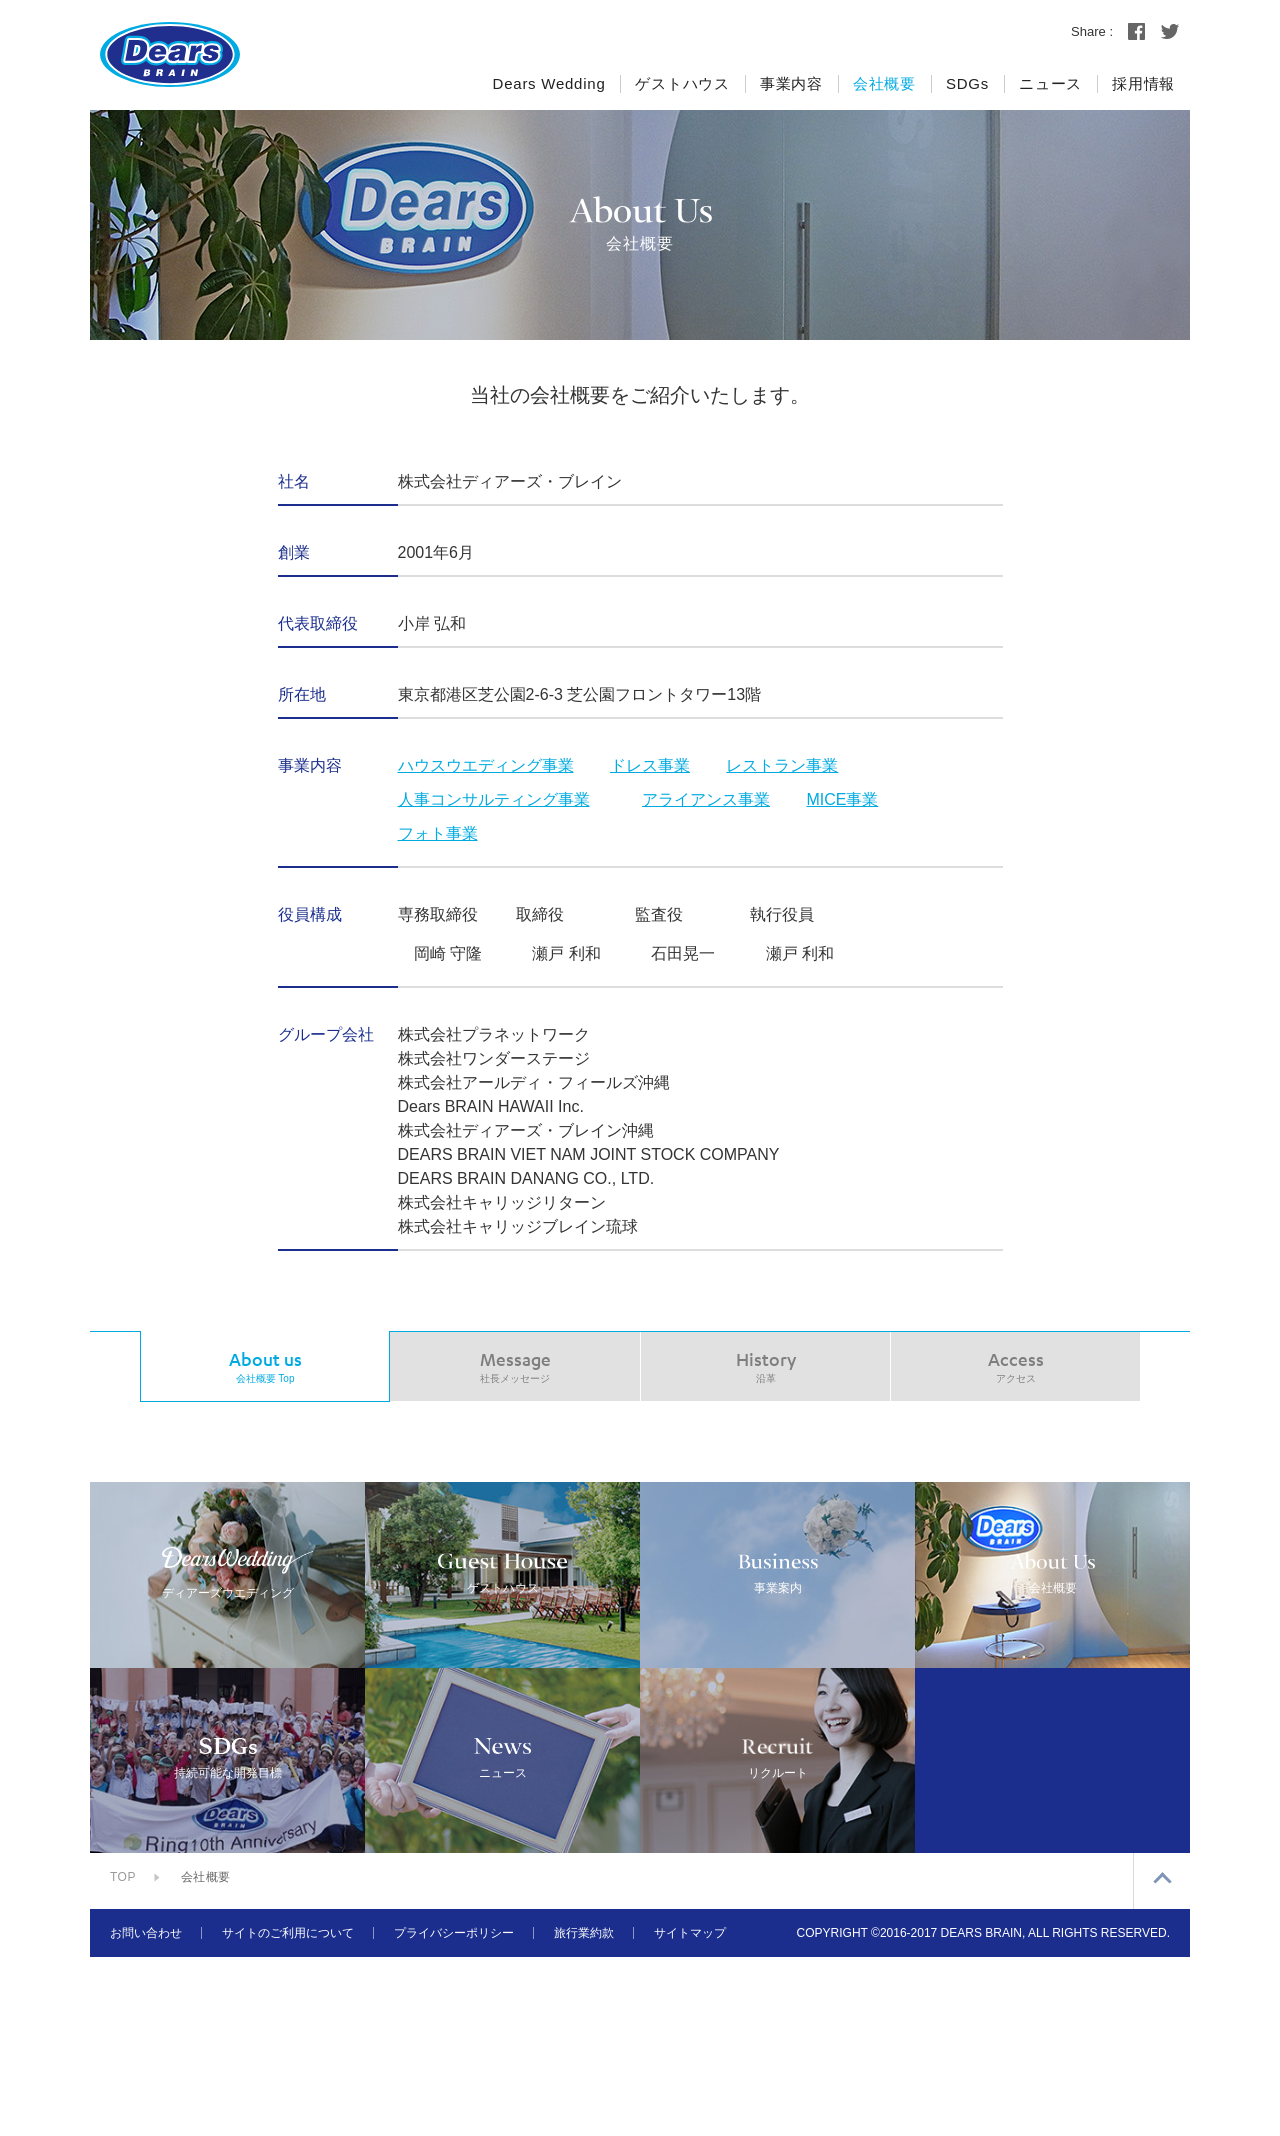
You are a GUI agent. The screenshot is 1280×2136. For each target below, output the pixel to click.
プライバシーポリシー (454, 2112)
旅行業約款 (584, 2112)
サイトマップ (690, 2112)
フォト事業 (438, 833)
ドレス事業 (650, 765)
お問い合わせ (146, 2112)
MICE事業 (842, 799)
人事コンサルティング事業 (494, 799)
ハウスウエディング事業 (486, 765)
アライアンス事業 (706, 799)
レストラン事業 (782, 765)
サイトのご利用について (288, 2112)
